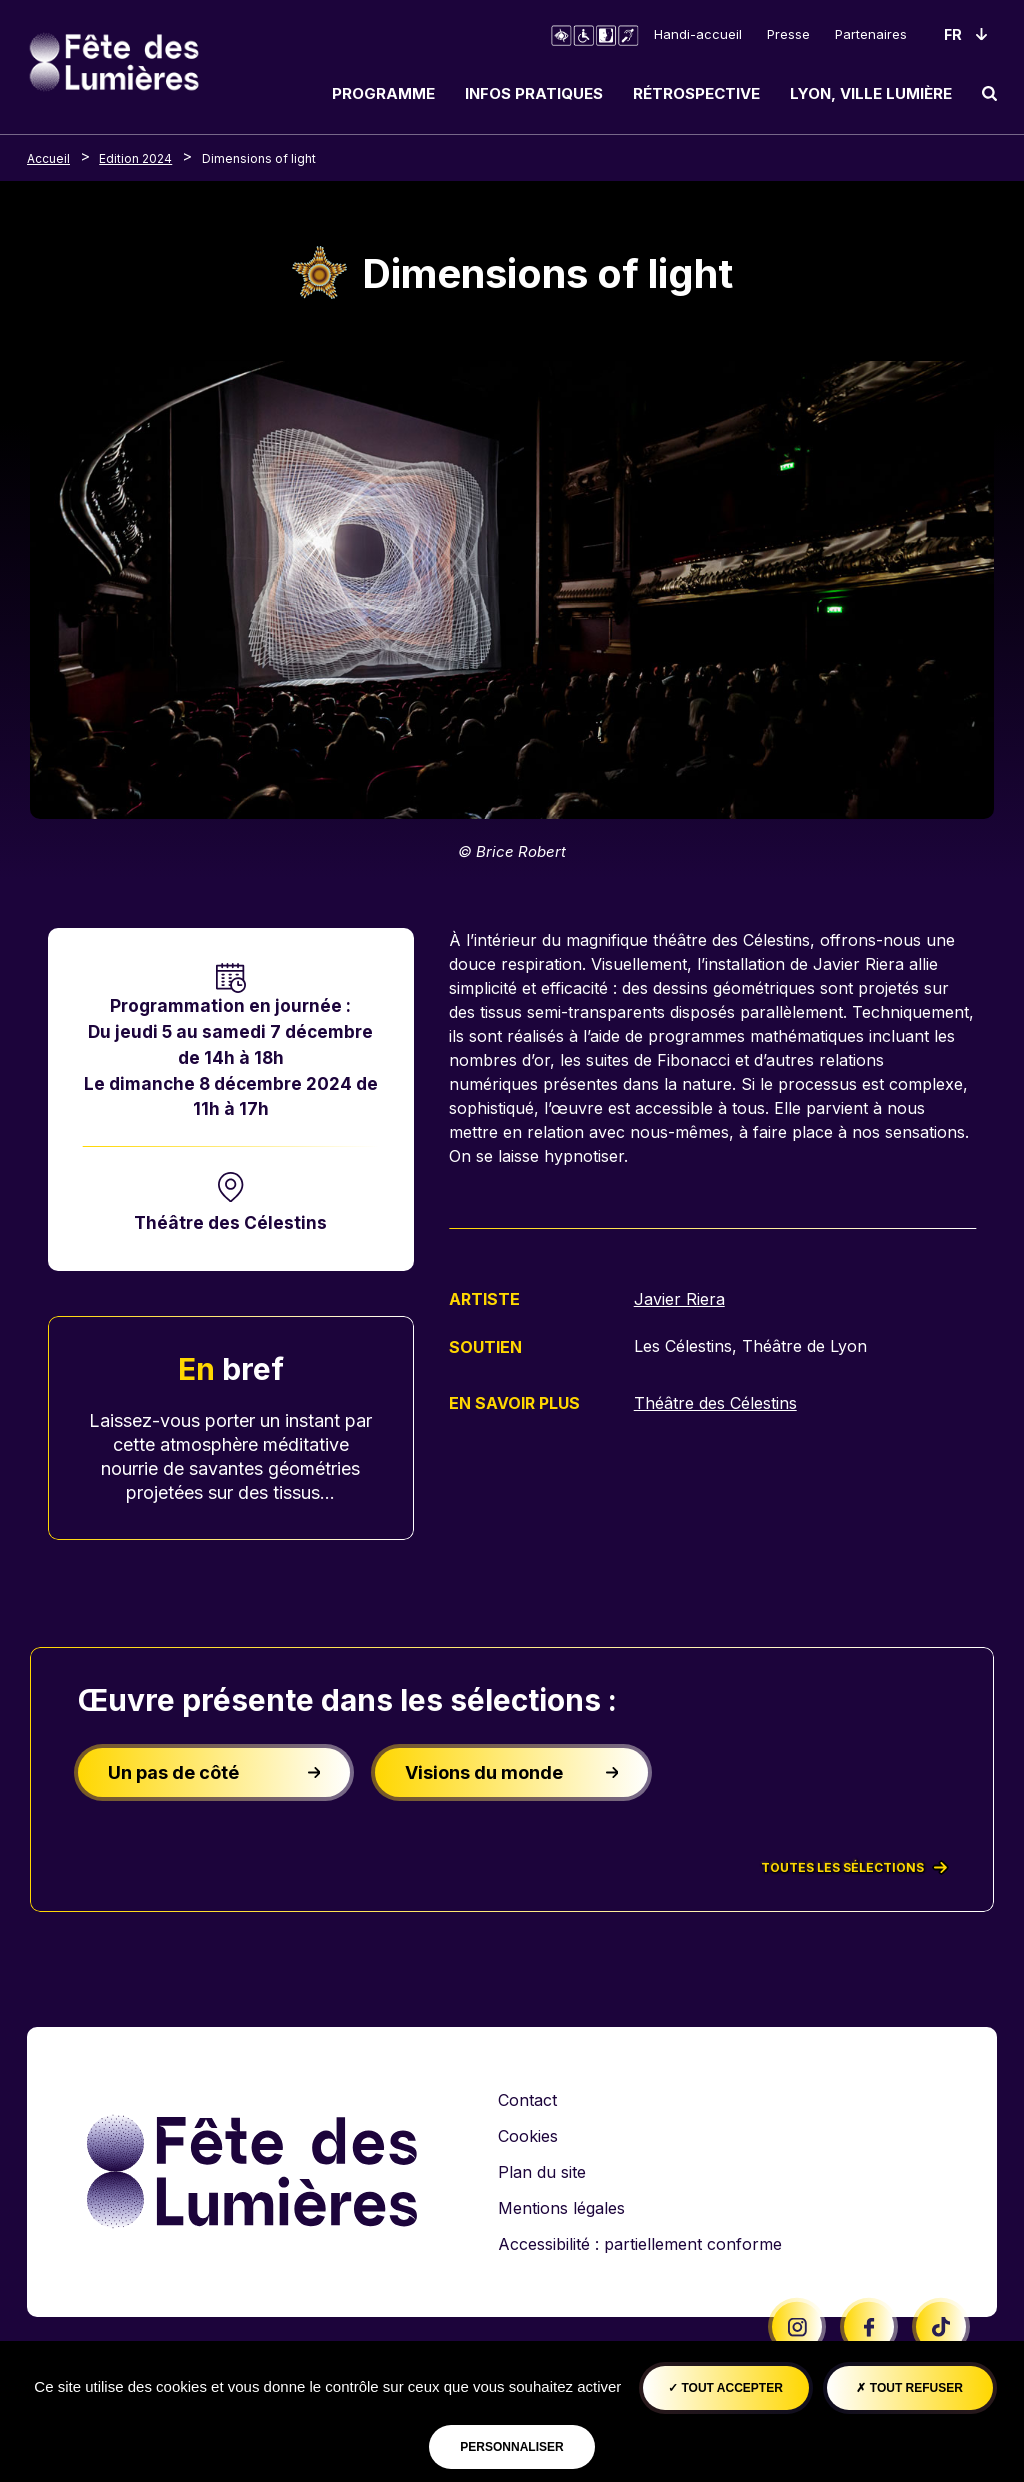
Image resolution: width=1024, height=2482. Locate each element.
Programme (383, 93)
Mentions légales (561, 2208)
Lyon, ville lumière (871, 93)
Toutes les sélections (854, 1868)
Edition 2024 (135, 158)
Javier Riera (679, 1299)
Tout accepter (725, 2388)
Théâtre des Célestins (230, 1222)
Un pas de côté (214, 1772)
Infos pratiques (534, 93)
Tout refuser (909, 2388)
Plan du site (542, 2172)
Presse (788, 34)
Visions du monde (511, 1772)
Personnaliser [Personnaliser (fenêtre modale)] (511, 2447)
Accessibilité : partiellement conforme (640, 2244)
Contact (527, 2100)
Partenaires (871, 34)
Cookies (528, 2136)
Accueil (48, 158)
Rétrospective (696, 93)
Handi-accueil (698, 34)
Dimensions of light (259, 158)
